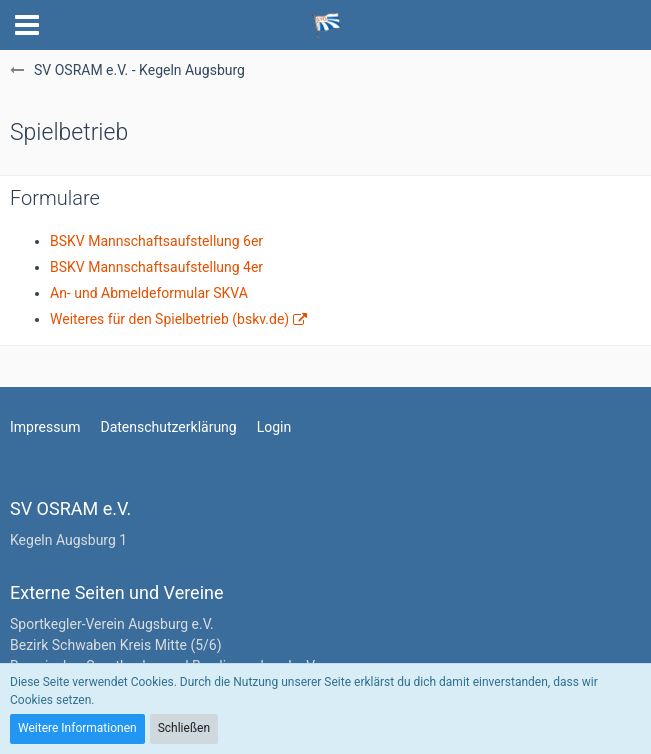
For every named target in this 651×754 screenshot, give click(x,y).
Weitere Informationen (77, 728)
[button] (27, 25)
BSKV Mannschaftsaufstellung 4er (156, 267)
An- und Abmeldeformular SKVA (149, 293)
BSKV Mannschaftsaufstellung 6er (156, 241)
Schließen (184, 728)
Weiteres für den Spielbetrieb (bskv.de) (169, 319)
